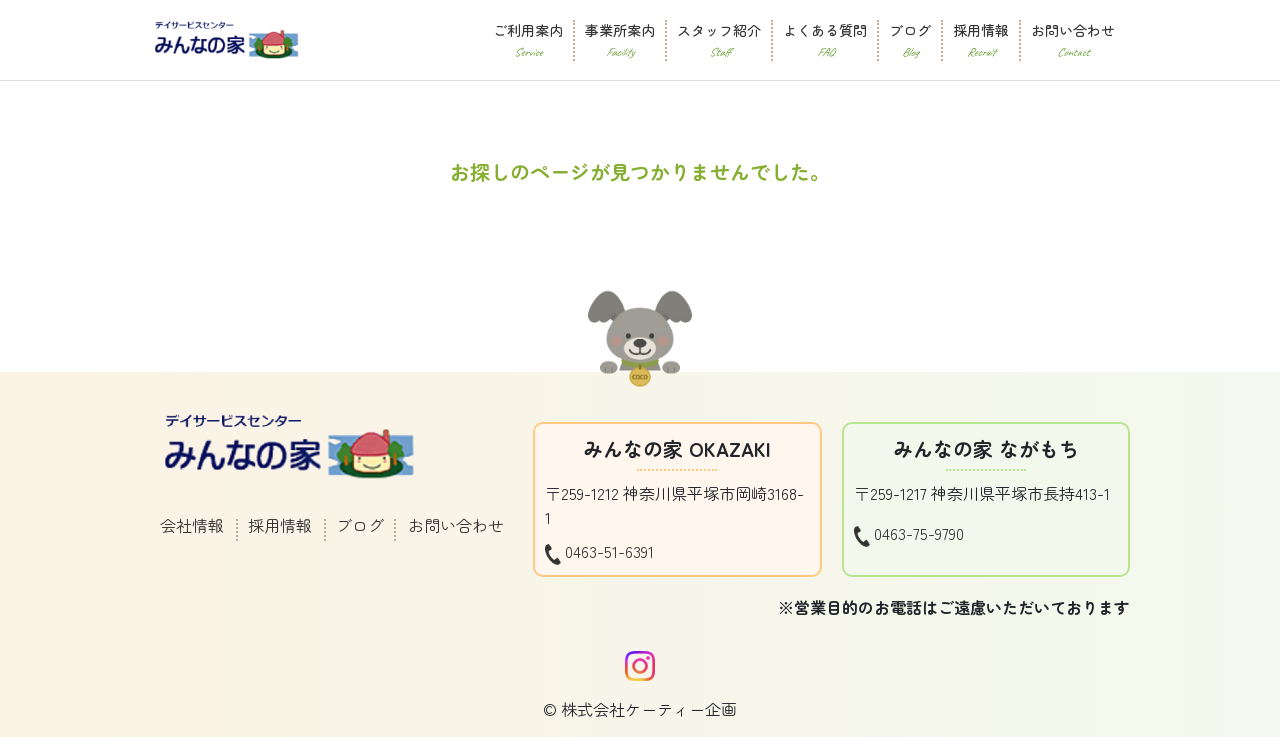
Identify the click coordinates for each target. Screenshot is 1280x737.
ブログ (360, 525)
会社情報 (192, 525)
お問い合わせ (456, 525)
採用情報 (280, 525)
